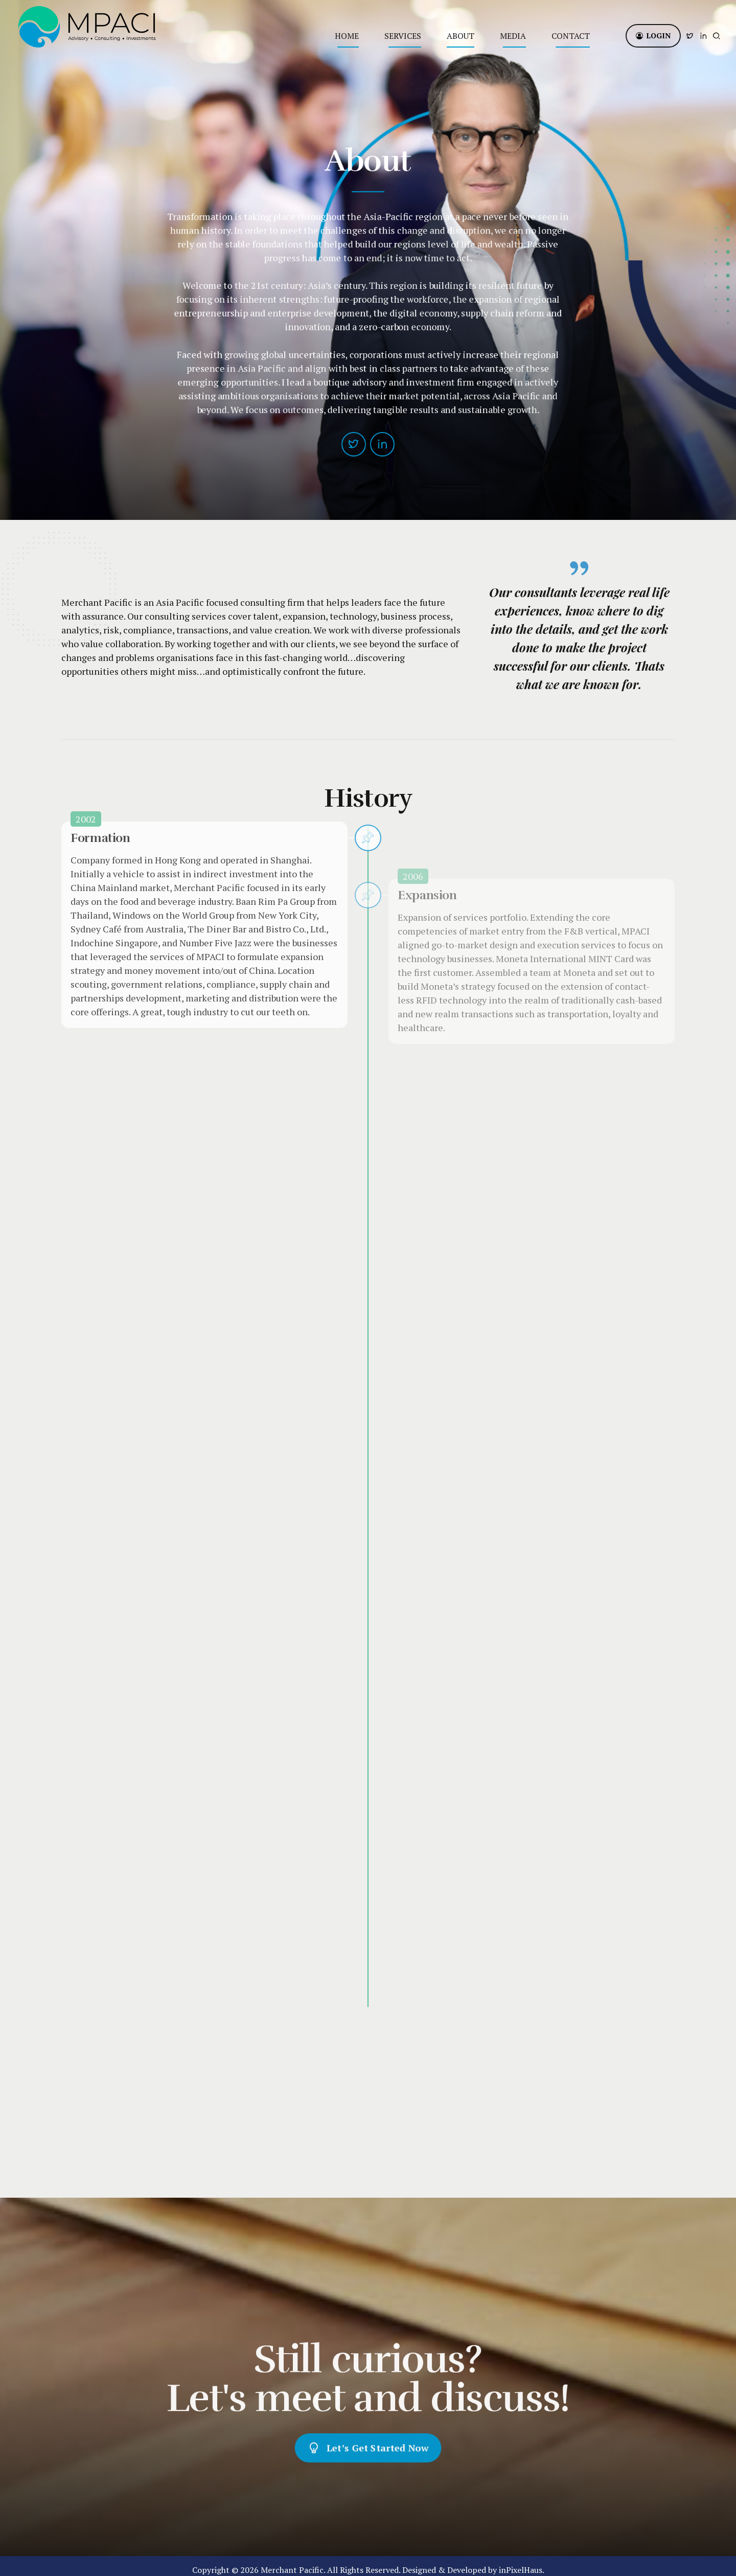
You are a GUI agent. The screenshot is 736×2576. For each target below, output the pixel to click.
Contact (570, 35)
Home (347, 35)
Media (513, 35)
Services (402, 35)
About (460, 35)
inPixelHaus (520, 2562)
